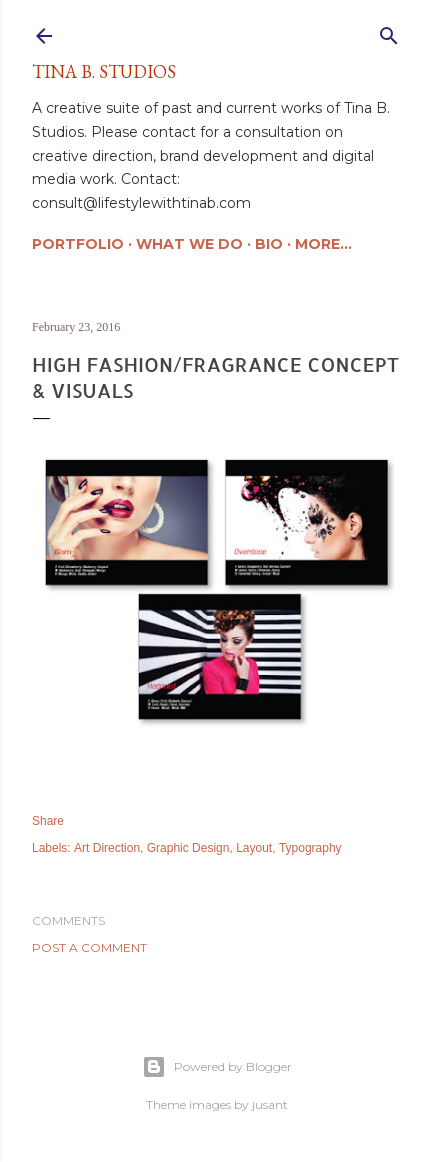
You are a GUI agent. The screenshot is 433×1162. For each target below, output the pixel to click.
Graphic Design (188, 848)
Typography (310, 848)
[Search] (389, 31)
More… (323, 244)
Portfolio (78, 244)
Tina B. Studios (104, 71)
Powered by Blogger (217, 1067)
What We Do (189, 244)
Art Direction (107, 848)
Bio (269, 244)
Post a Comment (89, 947)
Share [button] (48, 821)
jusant (270, 1104)
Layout (254, 848)
